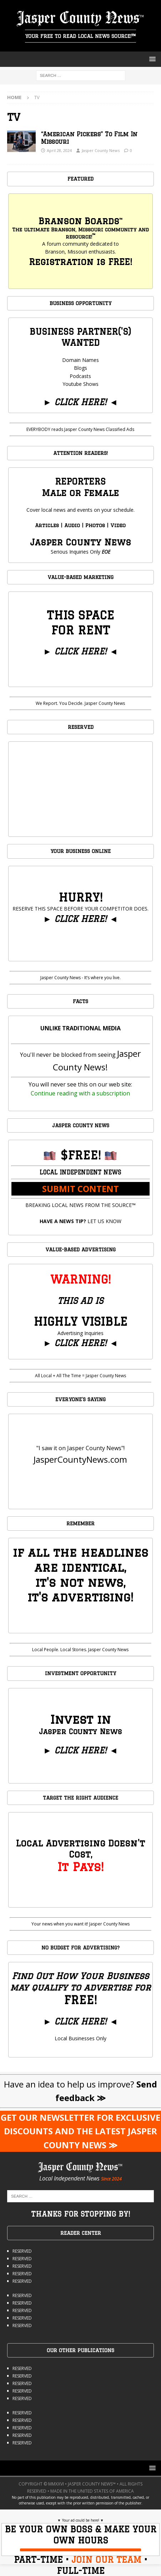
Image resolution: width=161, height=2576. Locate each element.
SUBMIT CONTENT (80, 1188)
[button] (151, 58)
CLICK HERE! (80, 402)
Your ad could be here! (80, 2520)
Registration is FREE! (80, 261)
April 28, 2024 (59, 150)
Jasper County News (101, 150)
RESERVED (22, 2251)
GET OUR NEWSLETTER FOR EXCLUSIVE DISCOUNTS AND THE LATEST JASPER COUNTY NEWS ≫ (80, 2131)
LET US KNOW (80, 1221)
